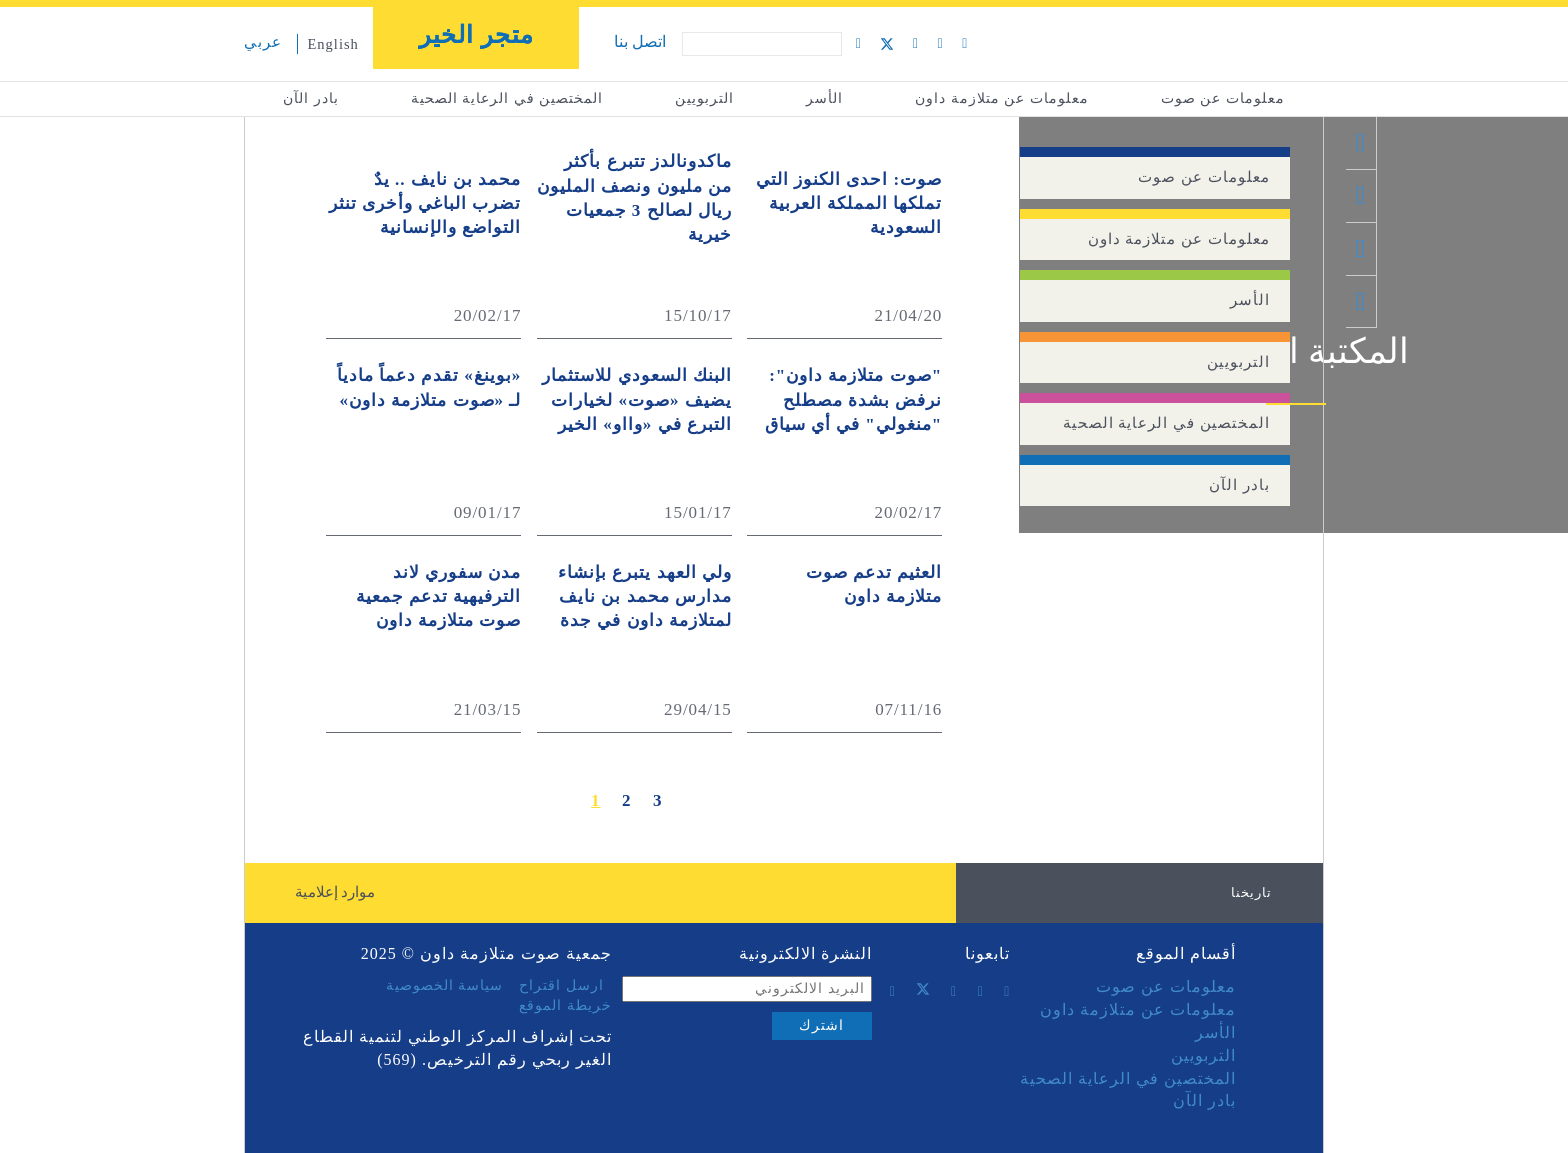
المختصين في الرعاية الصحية (507, 98)
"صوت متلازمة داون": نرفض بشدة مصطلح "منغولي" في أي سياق (854, 400)
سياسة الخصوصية (445, 985)
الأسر (824, 98)
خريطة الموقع (565, 1005)
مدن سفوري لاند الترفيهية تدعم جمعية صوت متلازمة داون (439, 597)
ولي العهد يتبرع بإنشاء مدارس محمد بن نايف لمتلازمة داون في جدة (645, 597)
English (333, 44)
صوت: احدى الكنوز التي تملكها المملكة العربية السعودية (849, 204)
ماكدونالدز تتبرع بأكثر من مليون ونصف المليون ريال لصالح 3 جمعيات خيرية (634, 198)
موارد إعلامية (335, 892)
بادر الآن (311, 98)
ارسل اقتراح (561, 985)
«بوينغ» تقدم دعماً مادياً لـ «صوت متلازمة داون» (429, 387)
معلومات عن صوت (1223, 98)
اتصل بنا (640, 41)
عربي (263, 42)
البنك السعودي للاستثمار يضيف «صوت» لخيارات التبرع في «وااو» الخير (637, 400)
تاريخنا (1251, 892)
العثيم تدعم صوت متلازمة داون (874, 584)
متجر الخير (476, 35)
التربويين (704, 98)
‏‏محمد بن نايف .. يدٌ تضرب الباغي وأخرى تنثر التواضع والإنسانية (425, 204)
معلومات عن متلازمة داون (1002, 98)
